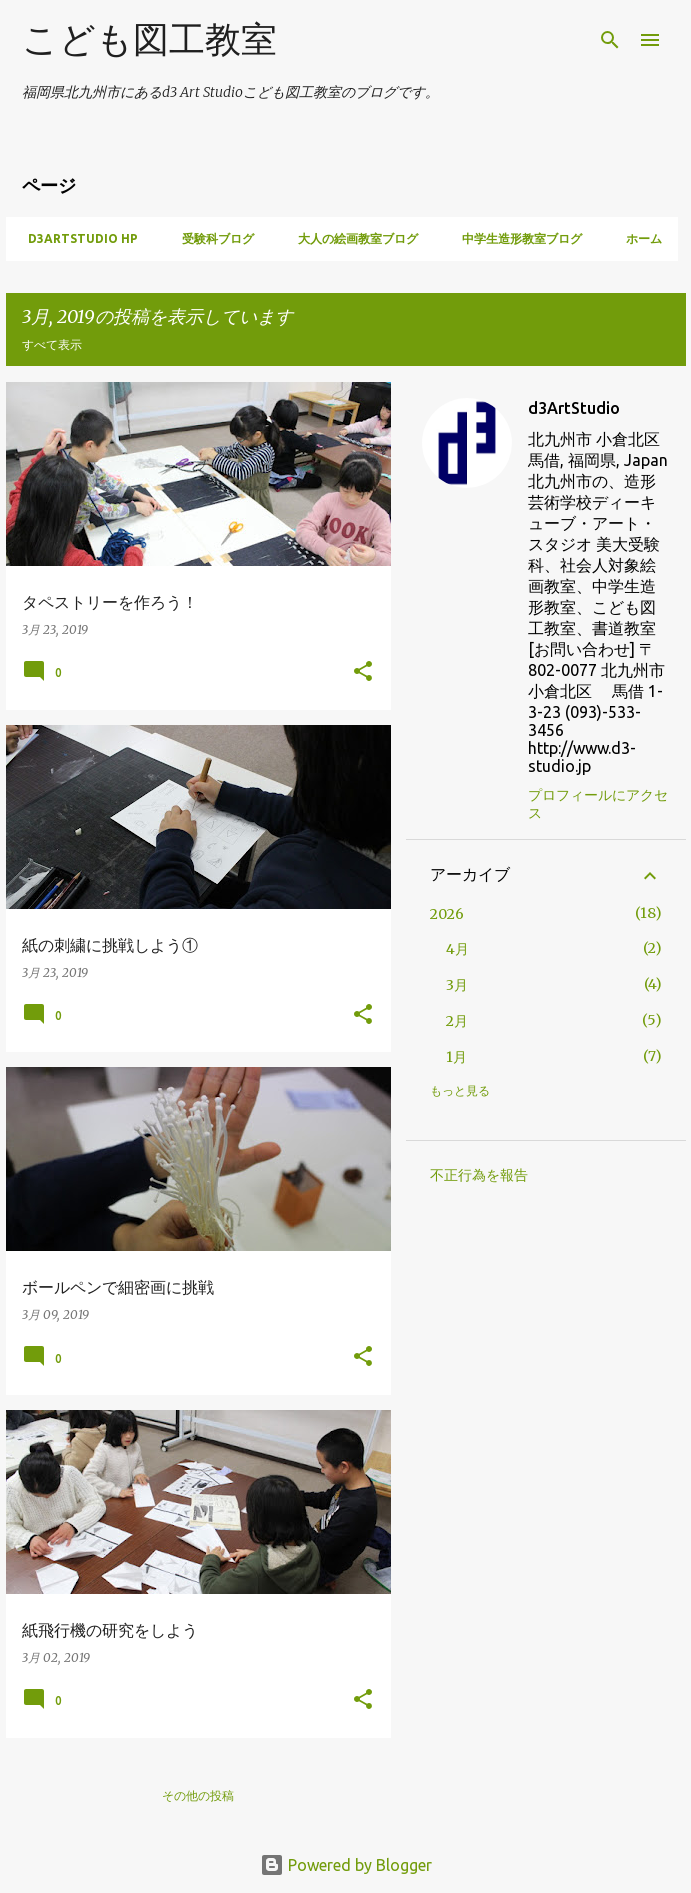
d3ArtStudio (574, 408)
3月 (457, 985)
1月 (456, 1057)
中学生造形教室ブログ (516, 238)
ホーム (638, 238)
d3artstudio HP (77, 238)
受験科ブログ (212, 238)
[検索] (610, 40)
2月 (457, 1021)
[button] (363, 672)
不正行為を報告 (479, 1175)
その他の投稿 (198, 1795)
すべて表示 (52, 344)
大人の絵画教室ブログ (352, 238)
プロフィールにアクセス (598, 804)
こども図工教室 (149, 38)
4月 (457, 949)
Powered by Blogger (346, 1865)
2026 (447, 914)
